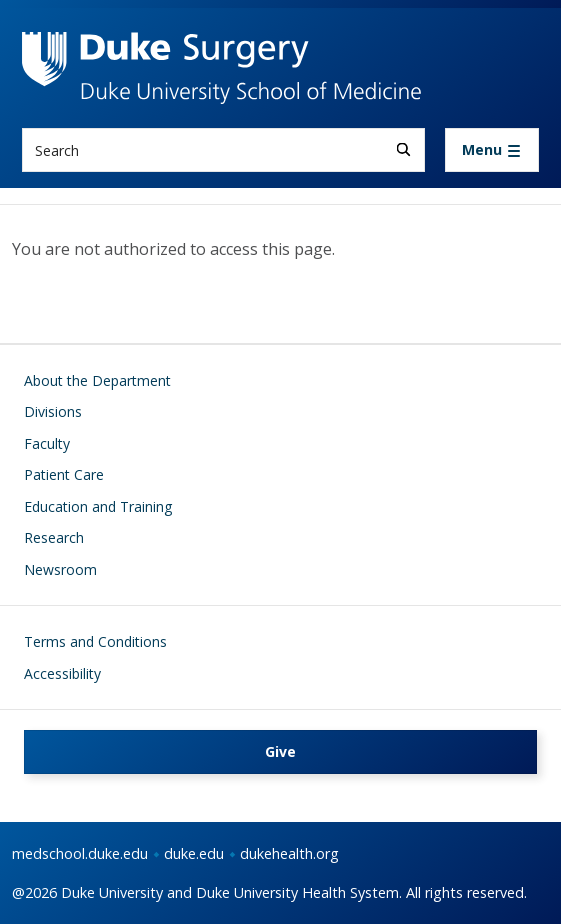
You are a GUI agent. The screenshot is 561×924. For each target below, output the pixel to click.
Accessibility (62, 673)
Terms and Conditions (95, 641)
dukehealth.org (289, 853)
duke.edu (194, 853)
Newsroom (60, 569)
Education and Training (98, 506)
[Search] (403, 149)
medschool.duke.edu (80, 853)
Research (54, 537)
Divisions (53, 411)
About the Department (97, 380)
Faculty (47, 443)
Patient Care (64, 474)
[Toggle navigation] (492, 150)
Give (280, 751)
